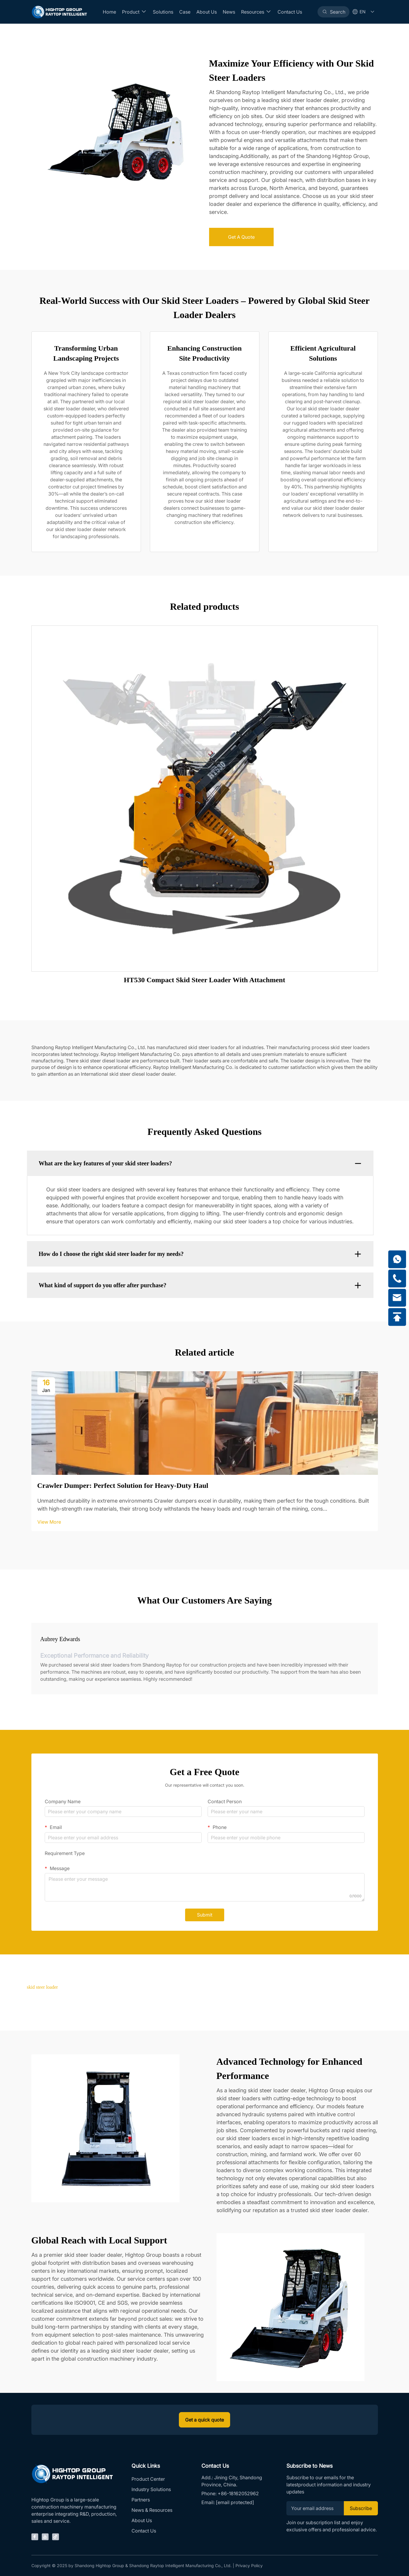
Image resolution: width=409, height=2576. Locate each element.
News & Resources (151, 2510)
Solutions (163, 12)
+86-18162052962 (238, 2493)
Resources (256, 12)
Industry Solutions (151, 2489)
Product (134, 12)
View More (49, 1522)
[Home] (59, 12)
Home (109, 12)
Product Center (148, 2479)
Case (184, 12)
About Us (206, 12)
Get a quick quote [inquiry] (204, 2420)
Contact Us (290, 12)
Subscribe (361, 2508)
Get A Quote (241, 237)
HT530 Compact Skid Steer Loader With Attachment (204, 980)
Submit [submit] (204, 1915)
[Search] (333, 11)
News (229, 12)
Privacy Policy (249, 2565)
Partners (140, 2500)
